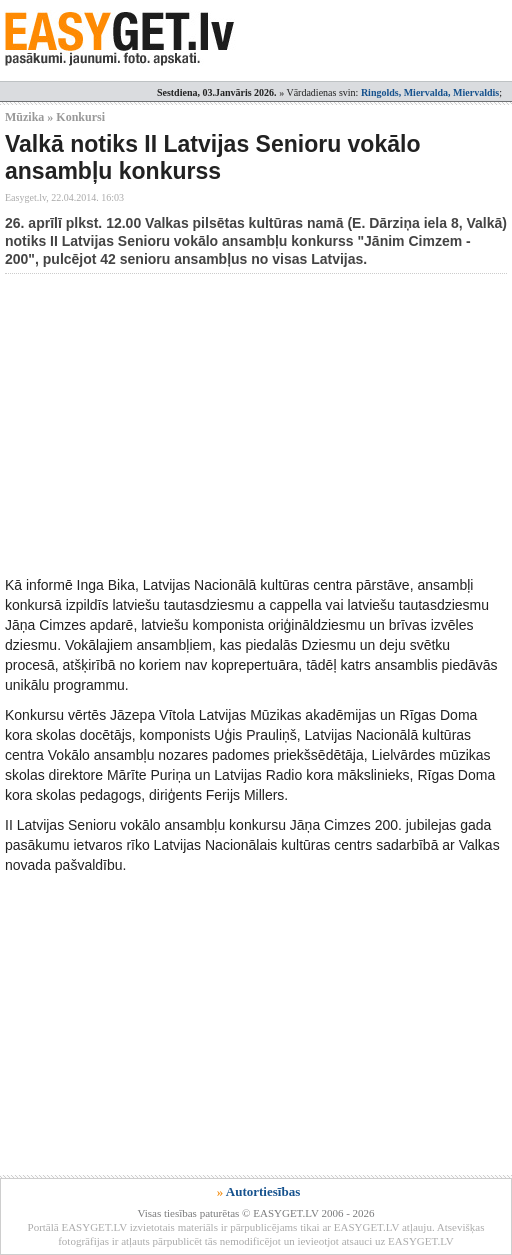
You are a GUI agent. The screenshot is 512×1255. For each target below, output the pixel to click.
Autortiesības (263, 1191)
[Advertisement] (258, 424)
